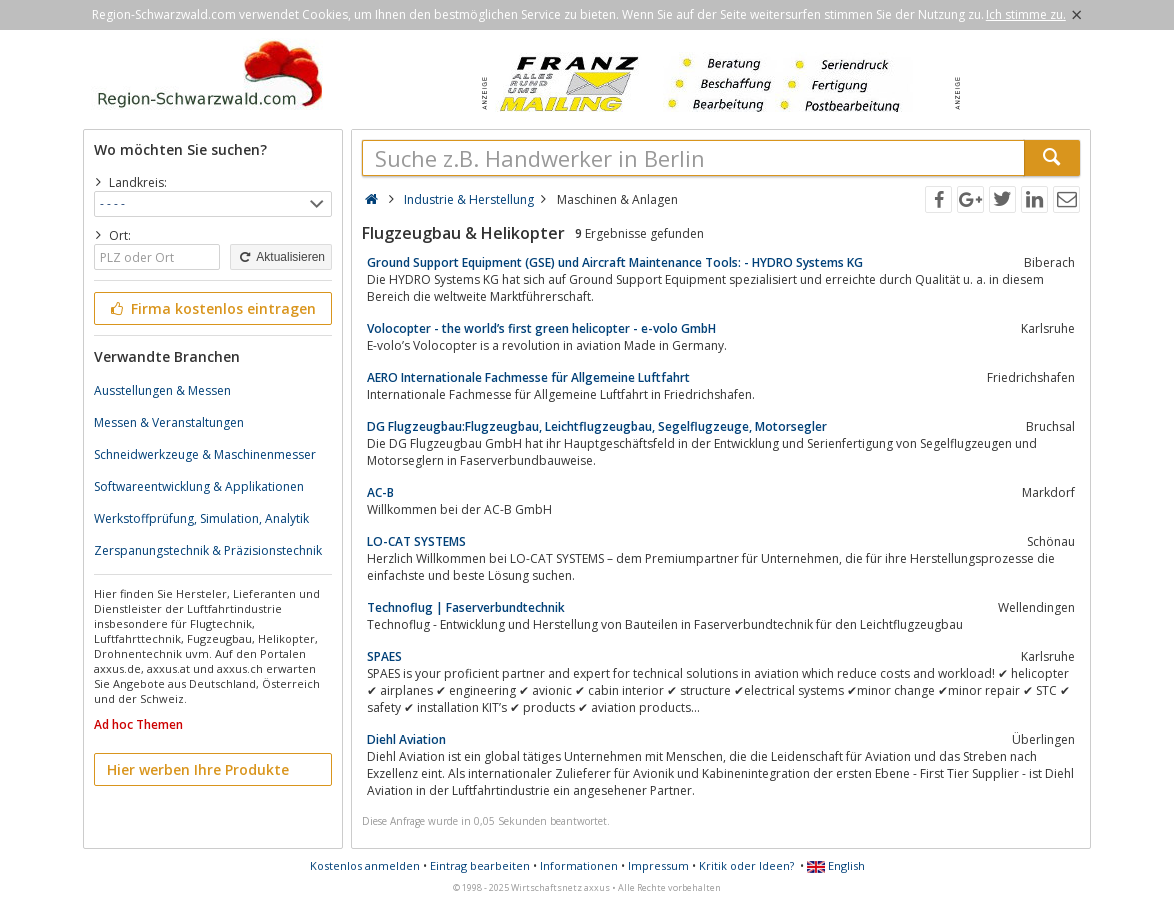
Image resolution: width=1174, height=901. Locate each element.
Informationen (579, 865)
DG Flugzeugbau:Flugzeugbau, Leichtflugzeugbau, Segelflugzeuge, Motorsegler (597, 426)
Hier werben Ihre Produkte (198, 769)
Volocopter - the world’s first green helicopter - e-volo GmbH (541, 328)
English (836, 865)
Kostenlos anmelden (365, 865)
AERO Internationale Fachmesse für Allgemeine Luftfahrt (528, 377)
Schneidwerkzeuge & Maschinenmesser (205, 454)
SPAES (384, 656)
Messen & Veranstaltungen (169, 422)
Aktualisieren (281, 257)
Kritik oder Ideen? (746, 865)
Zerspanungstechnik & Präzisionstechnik (208, 550)
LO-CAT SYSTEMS (416, 541)
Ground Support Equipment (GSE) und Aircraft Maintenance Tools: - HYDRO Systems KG (615, 262)
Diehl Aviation (406, 739)
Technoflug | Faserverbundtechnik (466, 607)
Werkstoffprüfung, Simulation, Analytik (201, 518)
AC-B (380, 492)
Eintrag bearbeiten (480, 865)
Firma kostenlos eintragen (211, 308)
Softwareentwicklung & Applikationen (199, 486)
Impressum (658, 865)
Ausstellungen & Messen (162, 390)
